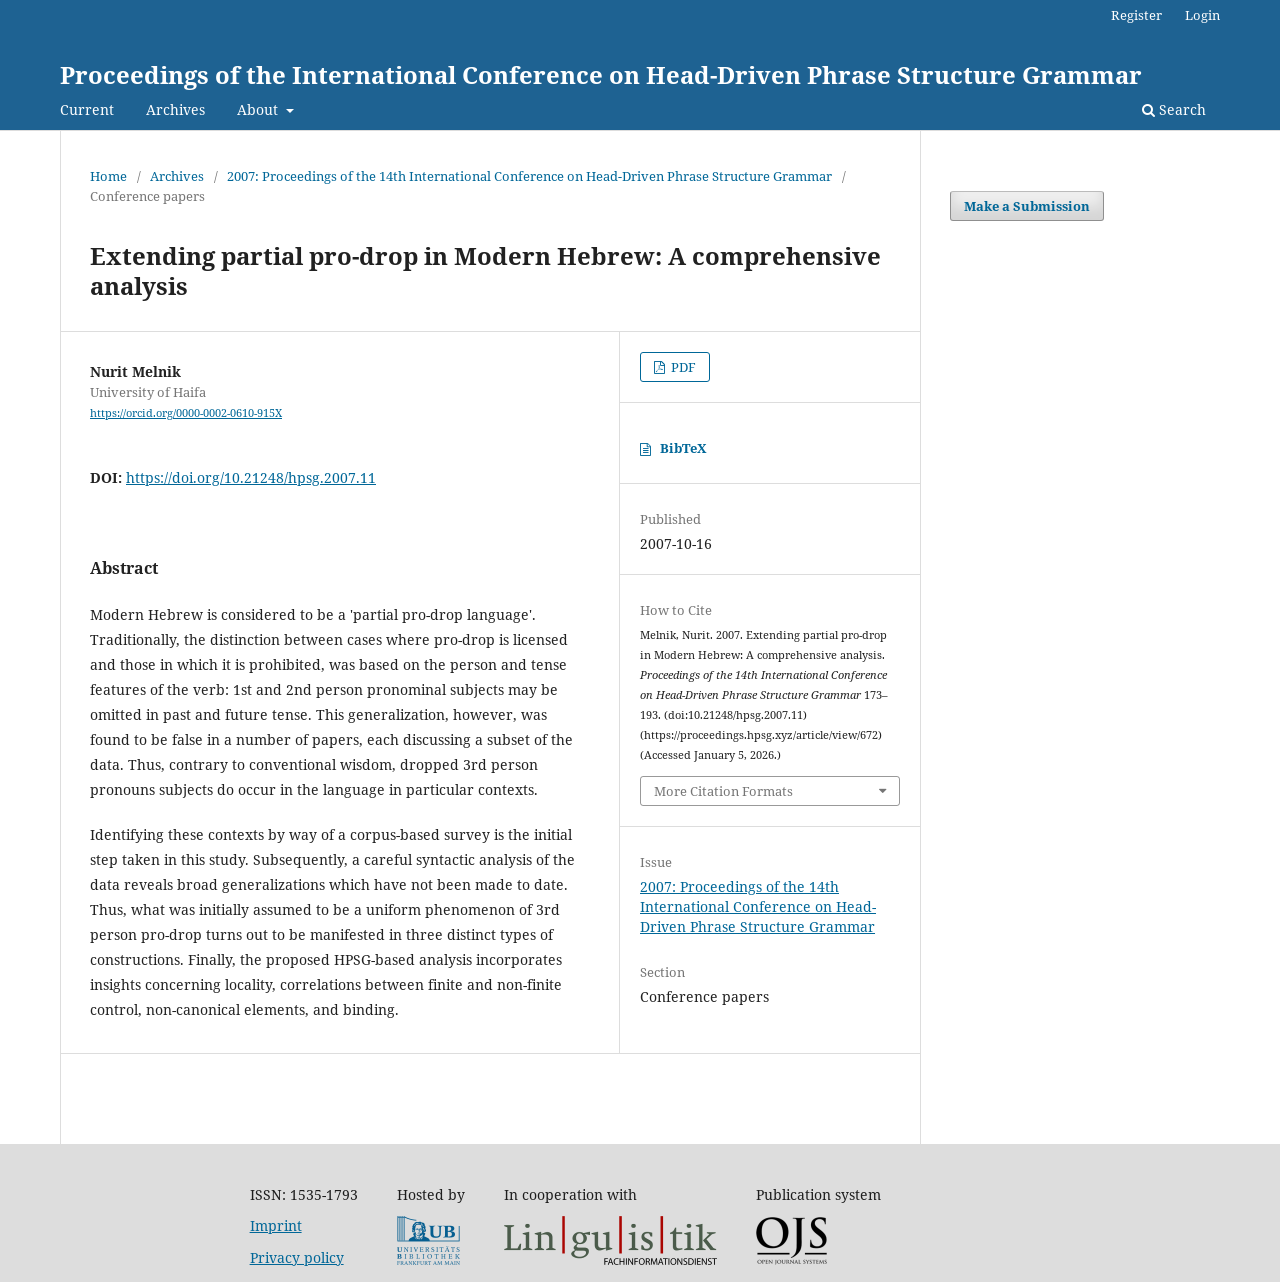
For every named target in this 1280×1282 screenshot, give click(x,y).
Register (1136, 15)
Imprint (276, 1225)
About (259, 109)
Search (1174, 109)
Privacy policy (297, 1257)
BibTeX (683, 448)
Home (108, 176)
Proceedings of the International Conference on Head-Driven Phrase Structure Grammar (601, 74)
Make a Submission (1027, 206)
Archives (175, 109)
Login (1202, 15)
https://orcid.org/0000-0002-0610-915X (186, 413)
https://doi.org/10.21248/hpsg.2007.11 (251, 477)
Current (87, 109)
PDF (682, 367)
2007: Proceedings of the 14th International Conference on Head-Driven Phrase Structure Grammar (529, 176)
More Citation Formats (723, 791)
